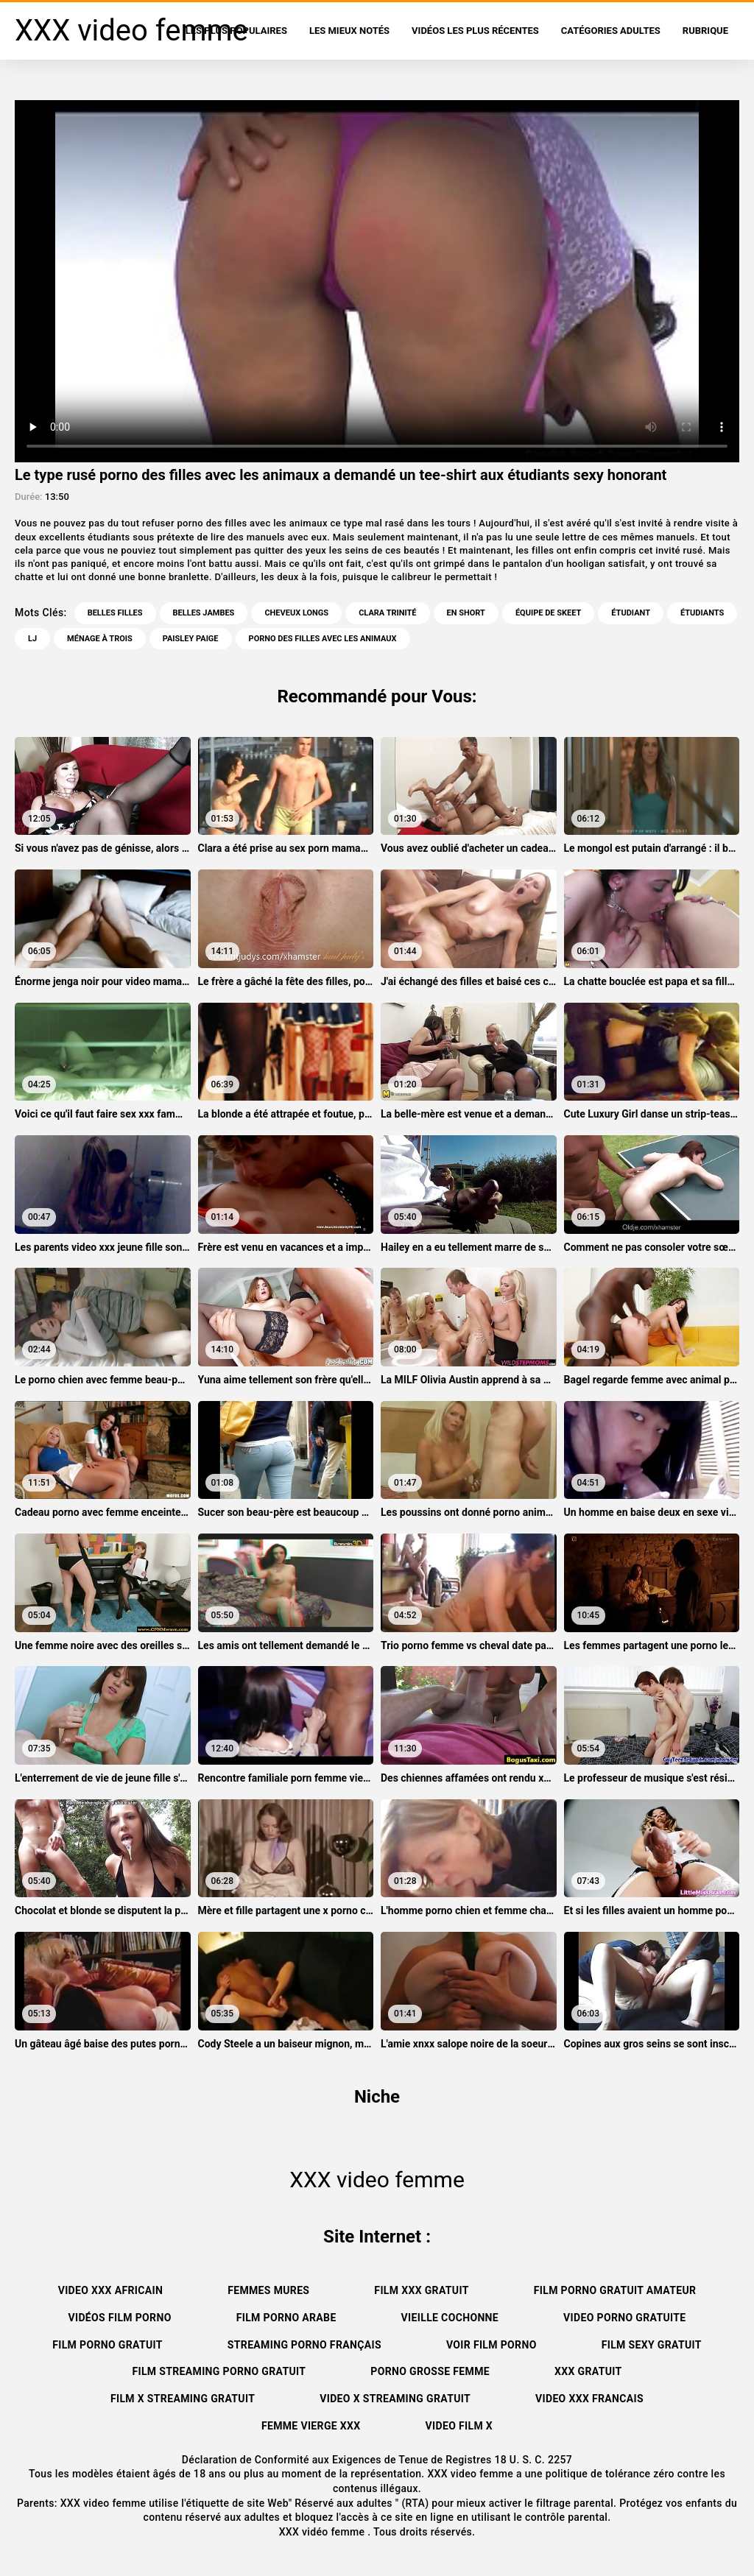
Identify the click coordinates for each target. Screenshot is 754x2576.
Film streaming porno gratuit (219, 2371)
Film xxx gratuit (421, 2290)
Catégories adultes (610, 30)
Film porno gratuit (107, 2345)
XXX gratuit (588, 2371)
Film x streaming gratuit (182, 2398)
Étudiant (630, 613)
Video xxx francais (589, 2398)
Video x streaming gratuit (395, 2398)
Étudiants (702, 613)
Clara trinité (387, 613)
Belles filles (115, 613)
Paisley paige (191, 638)
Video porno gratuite (624, 2317)
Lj (32, 638)
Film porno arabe (286, 2317)
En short (466, 613)
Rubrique (705, 30)
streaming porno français (304, 2345)
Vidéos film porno (119, 2317)
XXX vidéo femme (323, 2532)
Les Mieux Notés (349, 30)
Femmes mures (268, 2290)
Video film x (459, 2426)
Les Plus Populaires (236, 30)
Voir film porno (491, 2345)
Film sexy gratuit (652, 2345)
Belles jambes (204, 613)
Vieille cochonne (449, 2317)
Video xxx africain (110, 2290)
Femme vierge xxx (311, 2426)
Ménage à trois (100, 638)
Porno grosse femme (430, 2371)
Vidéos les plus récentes (475, 30)
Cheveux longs (296, 613)
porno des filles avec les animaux (323, 638)
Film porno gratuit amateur (615, 2290)
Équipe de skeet (548, 613)
